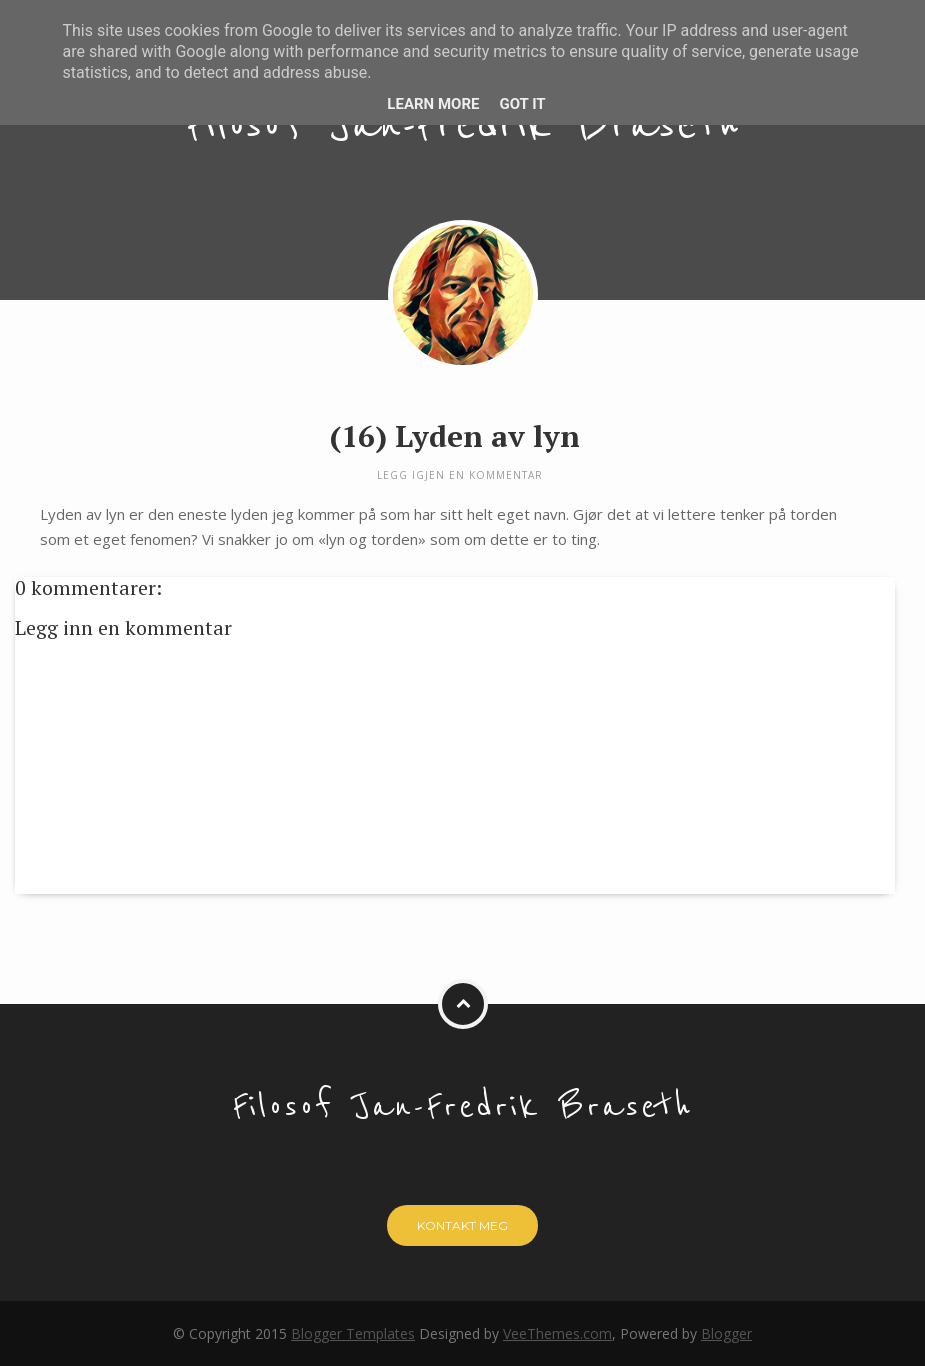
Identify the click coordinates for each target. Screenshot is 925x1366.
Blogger (726, 1333)
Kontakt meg (462, 1225)
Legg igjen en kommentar (460, 475)
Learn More (433, 104)
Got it (522, 104)
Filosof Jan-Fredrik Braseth (462, 125)
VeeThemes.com (557, 1333)
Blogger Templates (353, 1333)
